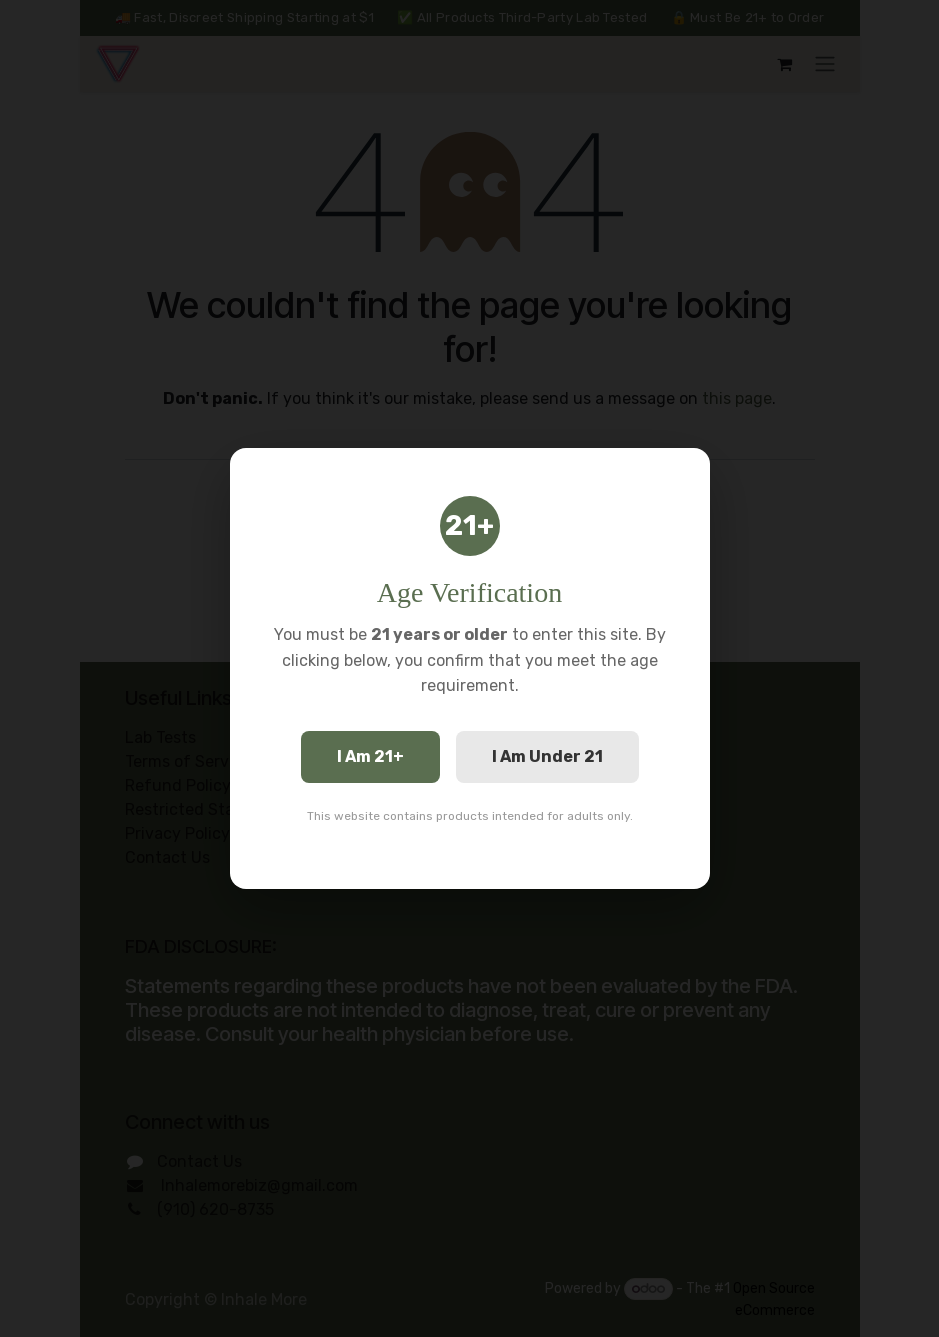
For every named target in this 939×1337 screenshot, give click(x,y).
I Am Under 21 (547, 756)
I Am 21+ (370, 756)
